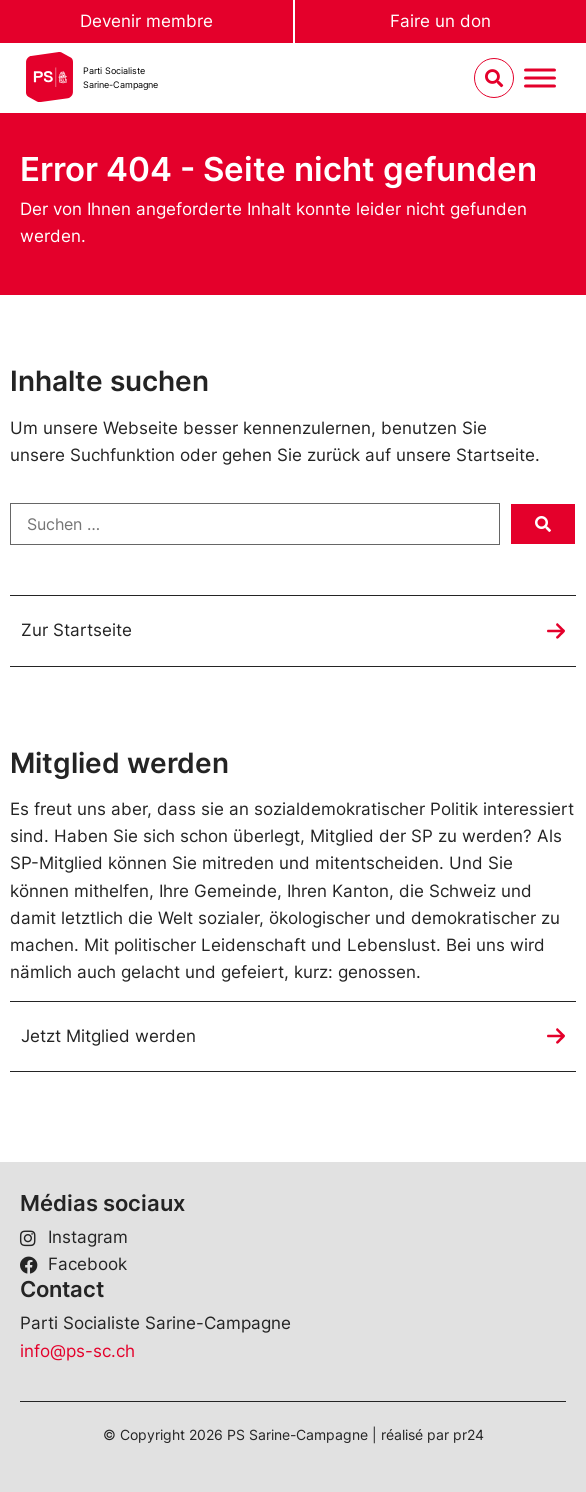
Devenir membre (146, 21)
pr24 (468, 1434)
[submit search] (543, 524)
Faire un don (440, 21)
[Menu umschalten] (540, 78)
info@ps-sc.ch (77, 1351)
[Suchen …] (255, 524)
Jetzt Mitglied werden (108, 1036)
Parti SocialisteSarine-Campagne (120, 77)
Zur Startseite (76, 630)
